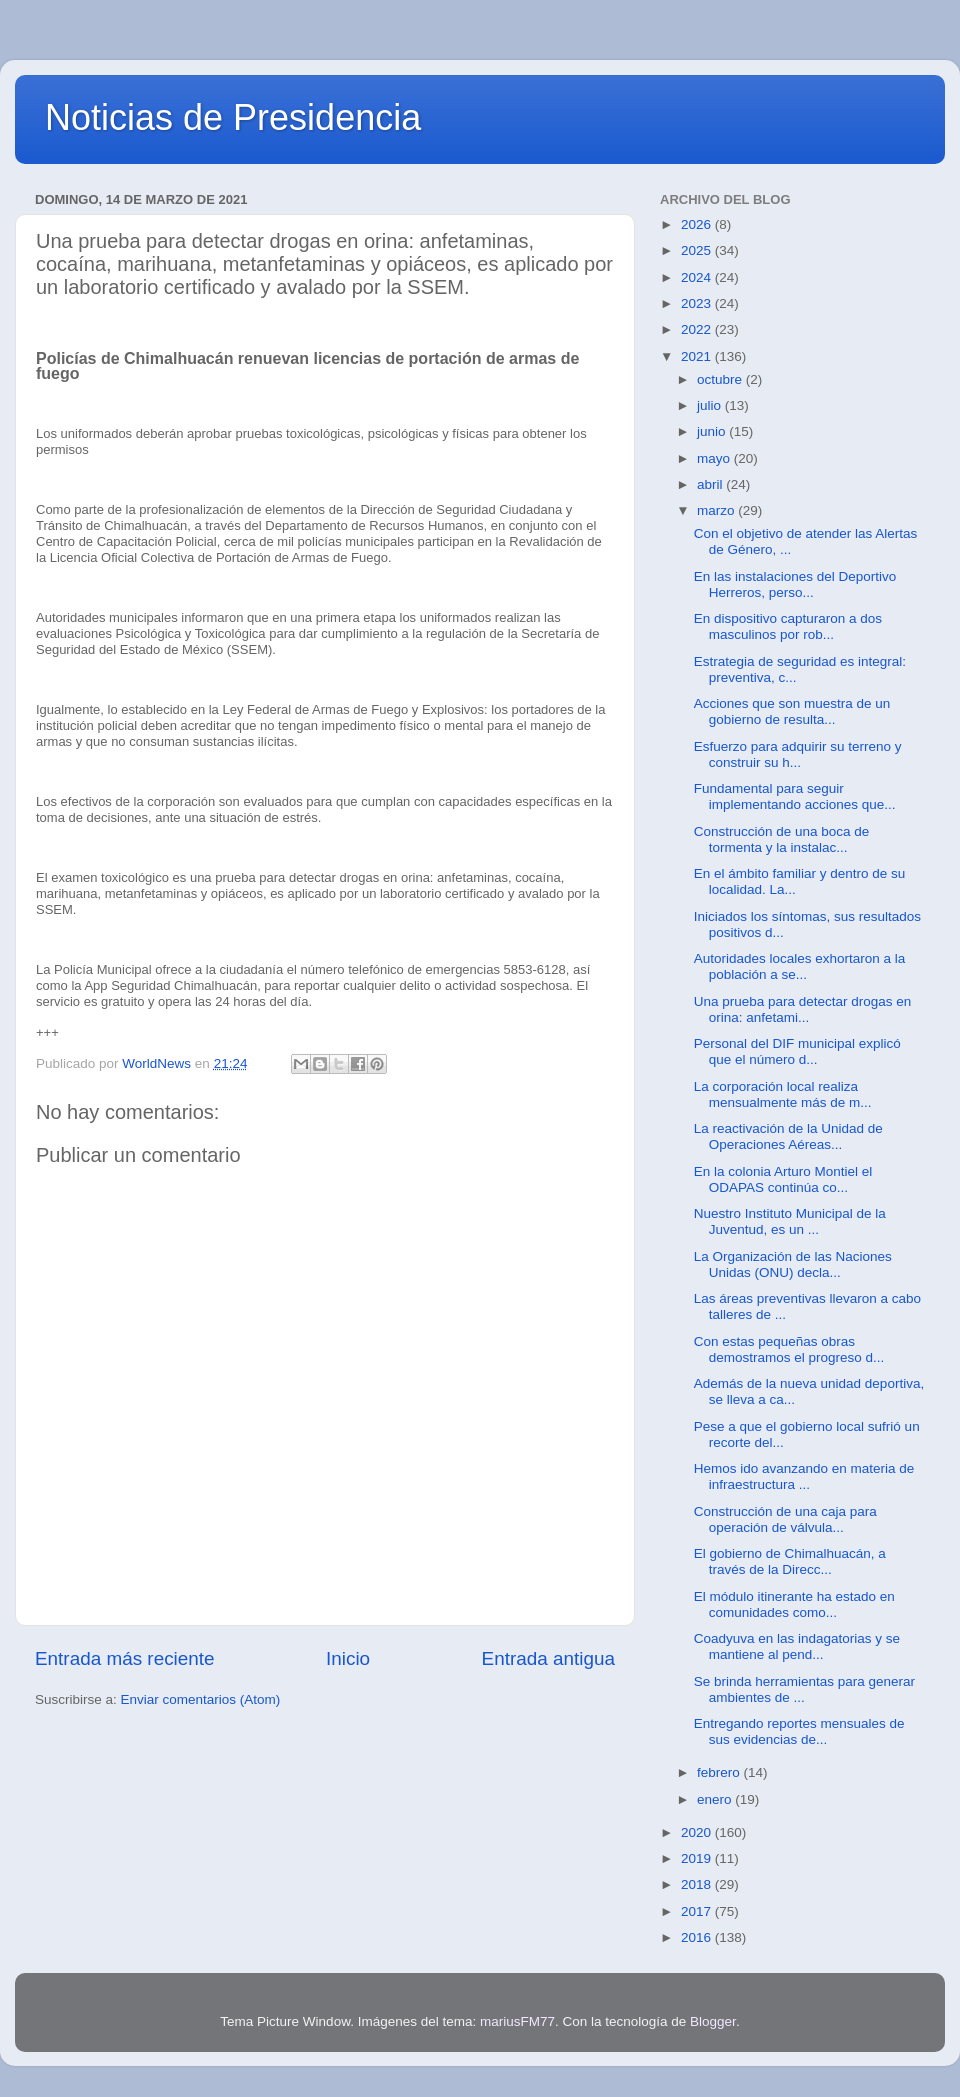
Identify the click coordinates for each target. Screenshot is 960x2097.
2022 (698, 329)
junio (713, 431)
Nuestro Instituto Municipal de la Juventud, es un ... (790, 1221)
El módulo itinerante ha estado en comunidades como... (794, 1604)
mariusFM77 (517, 2021)
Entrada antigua (548, 1658)
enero (716, 1799)
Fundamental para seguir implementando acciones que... (795, 796)
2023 (698, 303)
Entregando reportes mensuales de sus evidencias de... (799, 1731)
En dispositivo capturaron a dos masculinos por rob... (788, 626)
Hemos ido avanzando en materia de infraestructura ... (804, 1476)
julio (711, 405)
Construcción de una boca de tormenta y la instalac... (782, 839)
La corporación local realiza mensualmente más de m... (783, 1094)
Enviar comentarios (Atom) (201, 1699)
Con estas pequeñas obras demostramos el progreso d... (789, 1349)
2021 (698, 356)
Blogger (713, 2021)
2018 (698, 1884)
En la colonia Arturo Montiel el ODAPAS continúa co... (783, 1179)
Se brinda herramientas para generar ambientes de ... (804, 1689)
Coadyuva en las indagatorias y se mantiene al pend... (797, 1646)
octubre (721, 379)
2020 (698, 1832)
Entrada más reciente (125, 1658)
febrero (720, 1772)
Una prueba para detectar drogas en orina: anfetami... (803, 1009)
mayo (715, 458)
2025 (698, 250)
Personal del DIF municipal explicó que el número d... (797, 1051)
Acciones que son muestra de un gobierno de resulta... (792, 711)
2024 (698, 277)
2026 (698, 224)
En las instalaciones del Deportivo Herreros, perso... (795, 584)
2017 (698, 1911)
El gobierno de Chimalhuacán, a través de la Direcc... (790, 1561)
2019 (698, 1858)
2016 (698, 1937)
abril (711, 484)
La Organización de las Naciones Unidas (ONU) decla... (793, 1264)
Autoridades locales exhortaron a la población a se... (800, 966)
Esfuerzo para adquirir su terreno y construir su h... (798, 754)
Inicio (348, 1658)
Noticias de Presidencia (233, 117)
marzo (717, 510)
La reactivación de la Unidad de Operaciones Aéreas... (788, 1136)
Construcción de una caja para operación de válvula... (785, 1519)
